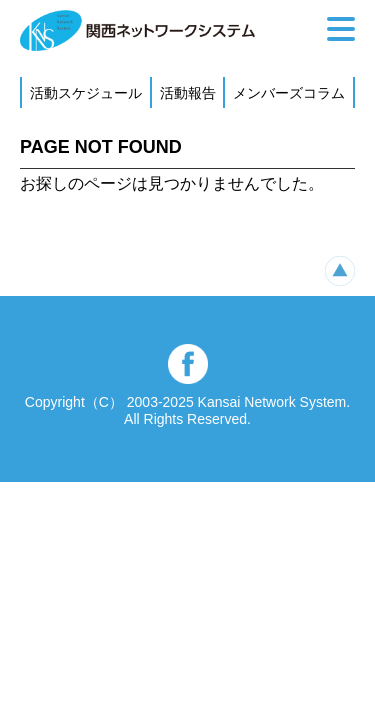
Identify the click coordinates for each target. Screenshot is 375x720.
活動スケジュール (86, 93)
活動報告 (188, 93)
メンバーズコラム (289, 93)
